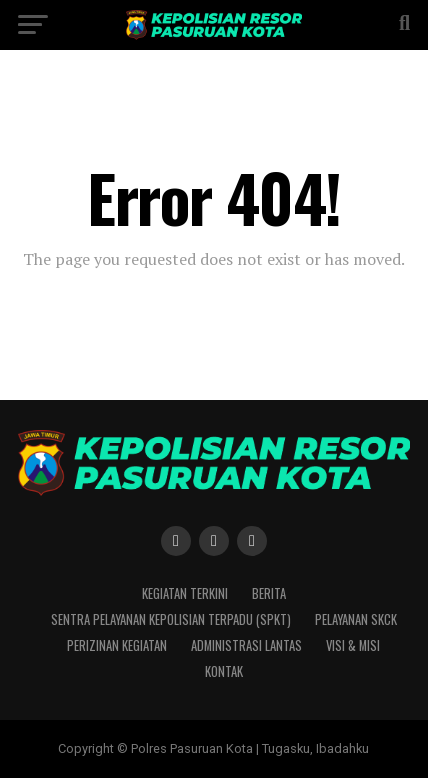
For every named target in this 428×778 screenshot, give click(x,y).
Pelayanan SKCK (356, 619)
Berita (269, 593)
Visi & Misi (353, 645)
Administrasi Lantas (246, 645)
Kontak (224, 671)
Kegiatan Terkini (185, 593)
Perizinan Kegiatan (117, 645)
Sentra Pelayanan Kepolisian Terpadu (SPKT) (171, 619)
